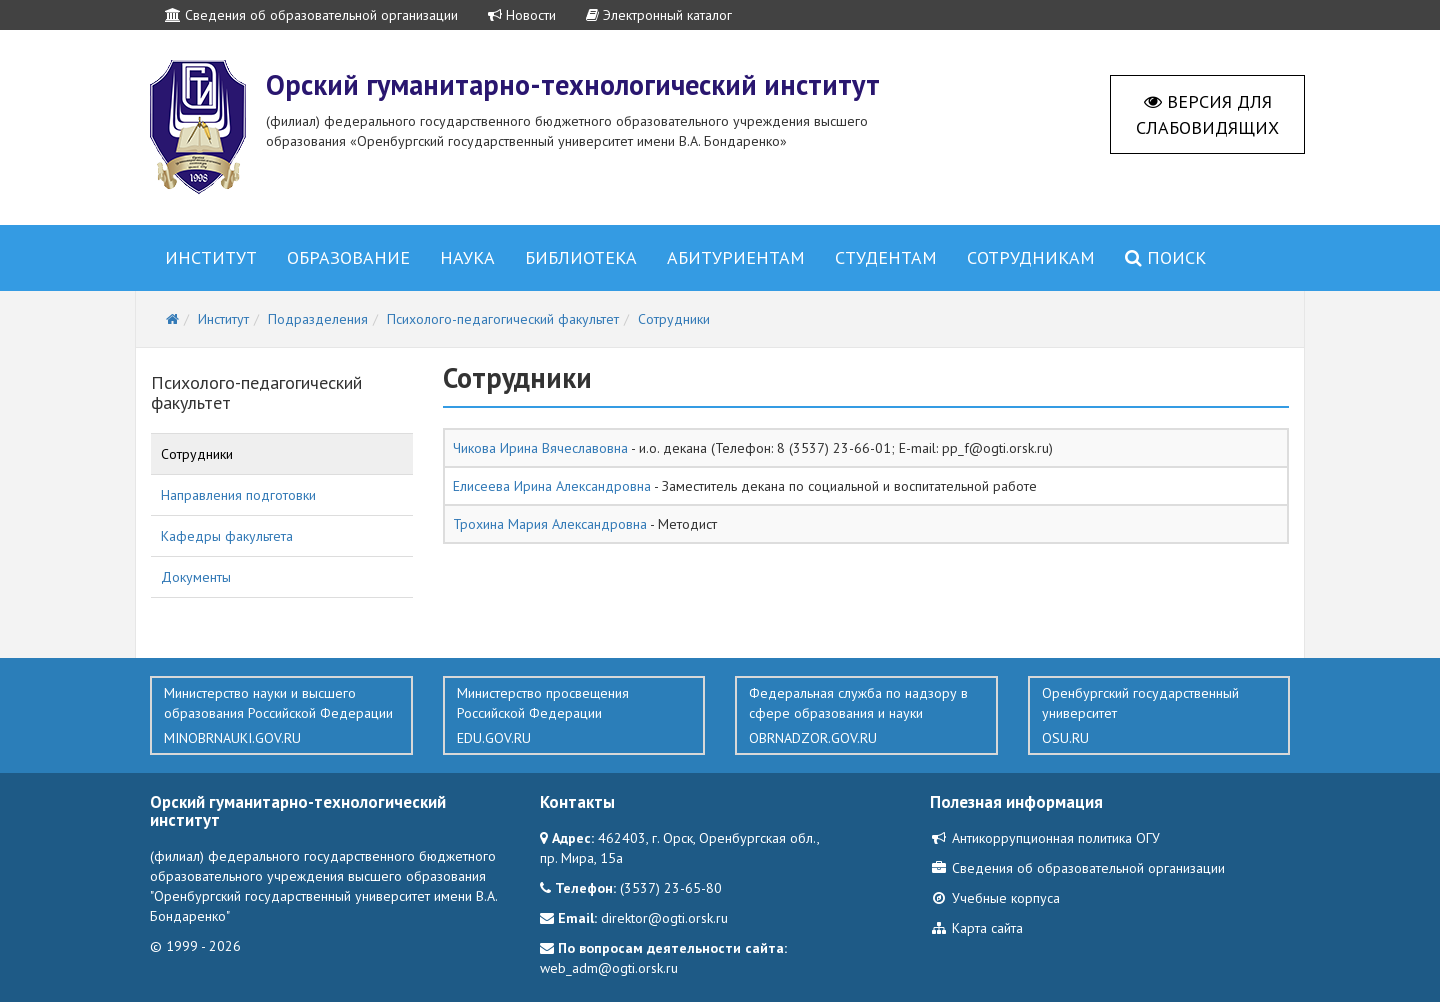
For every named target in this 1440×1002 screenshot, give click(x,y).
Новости (522, 15)
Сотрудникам (1031, 257)
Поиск (1165, 257)
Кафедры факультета (227, 536)
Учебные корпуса (995, 898)
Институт (211, 257)
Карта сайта (976, 928)
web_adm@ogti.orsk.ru (609, 968)
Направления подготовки (238, 495)
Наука (467, 257)
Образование (348, 257)
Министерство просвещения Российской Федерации (574, 716)
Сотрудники (197, 454)
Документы (196, 577)
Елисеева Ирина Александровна (552, 486)
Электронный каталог (659, 15)
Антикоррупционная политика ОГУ (1045, 838)
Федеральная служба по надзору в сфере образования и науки (866, 716)
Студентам (886, 257)
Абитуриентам (736, 257)
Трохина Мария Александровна (550, 524)
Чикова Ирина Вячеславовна (540, 448)
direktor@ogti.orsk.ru (664, 918)
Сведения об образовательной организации (311, 15)
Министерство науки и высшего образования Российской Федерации (281, 716)
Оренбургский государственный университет (1159, 716)
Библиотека (581, 257)
